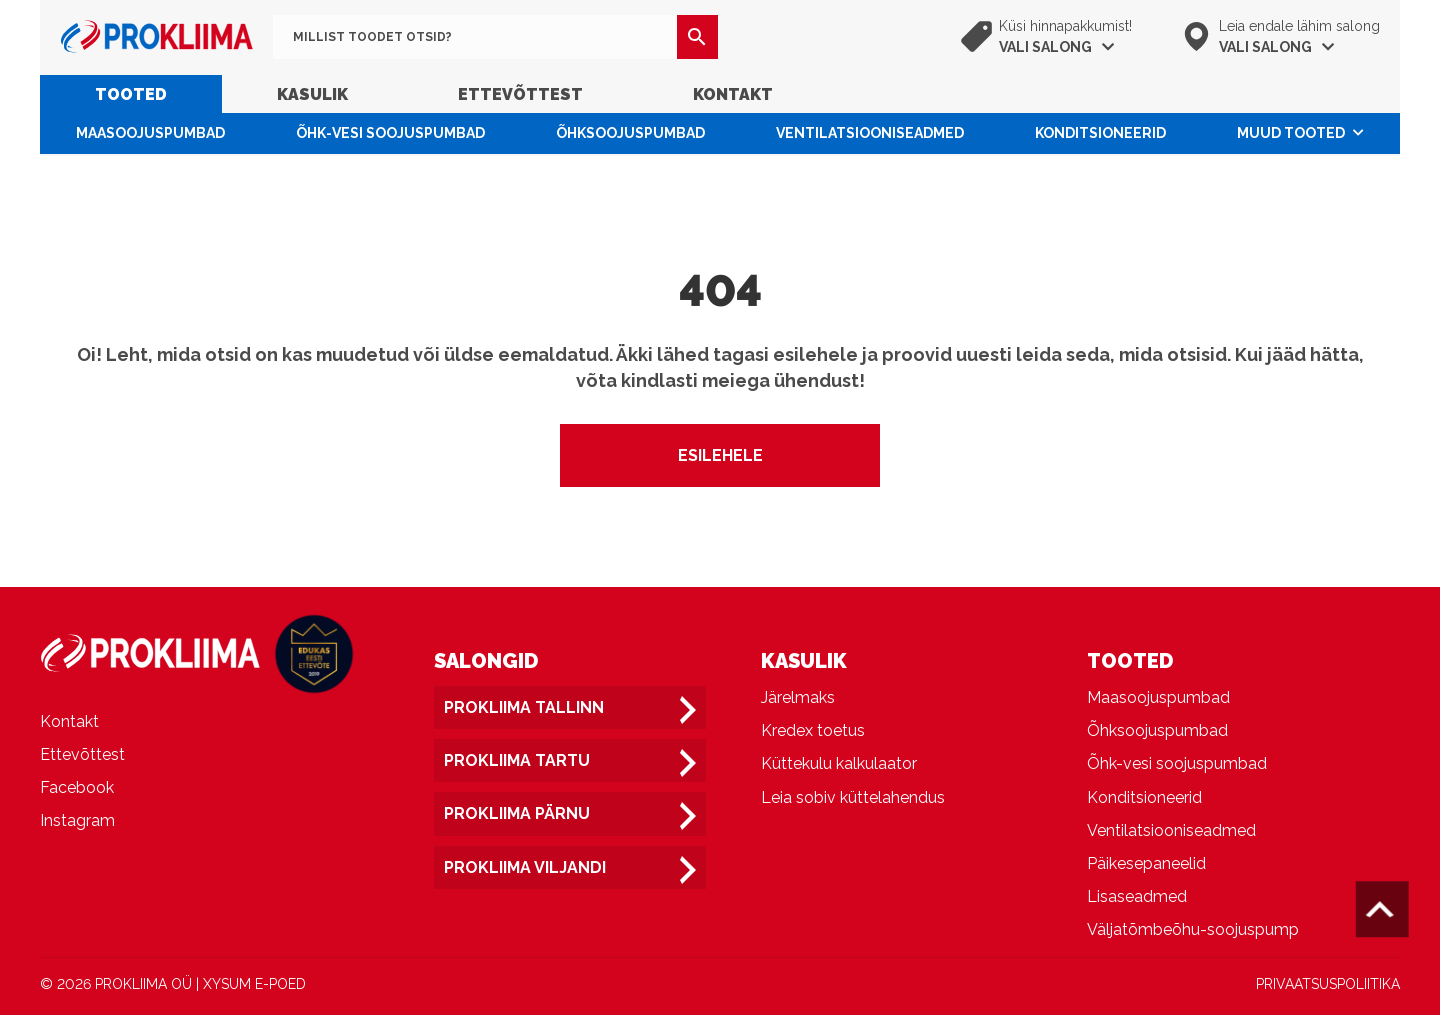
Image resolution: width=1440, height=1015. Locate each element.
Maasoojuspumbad (150, 133)
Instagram (77, 820)
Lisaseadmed (1137, 896)
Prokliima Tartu (517, 760)
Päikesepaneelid (1146, 863)
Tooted (131, 94)
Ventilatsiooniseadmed (870, 133)
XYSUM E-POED (254, 984)
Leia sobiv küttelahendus (853, 797)
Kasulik (312, 94)
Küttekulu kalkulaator (839, 763)
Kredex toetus (813, 730)
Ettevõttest (520, 94)
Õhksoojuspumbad (630, 133)
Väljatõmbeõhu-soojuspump (1193, 929)
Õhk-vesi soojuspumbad (390, 133)
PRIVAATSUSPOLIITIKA (1328, 984)
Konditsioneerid (1100, 133)
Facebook (77, 787)
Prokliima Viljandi (525, 867)
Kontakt (733, 94)
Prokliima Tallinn (524, 707)
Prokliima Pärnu (517, 813)
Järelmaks (798, 697)
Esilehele (720, 455)
